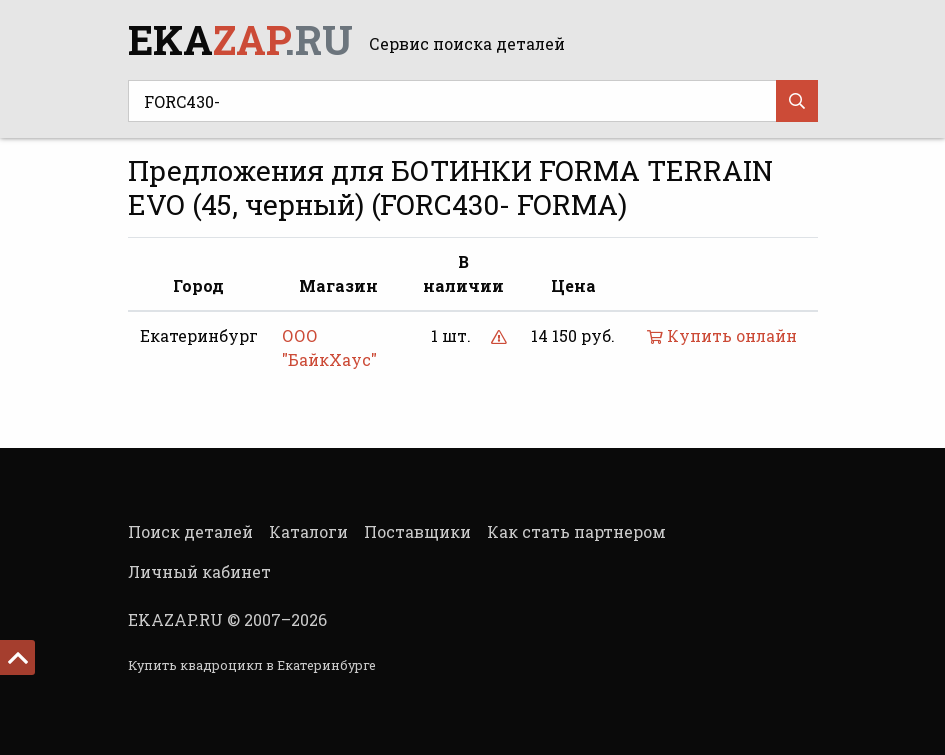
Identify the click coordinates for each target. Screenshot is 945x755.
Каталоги (308, 531)
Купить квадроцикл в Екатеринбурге (252, 665)
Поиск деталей (190, 531)
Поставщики (417, 531)
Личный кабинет (199, 571)
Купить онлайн (722, 335)
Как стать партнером (576, 531)
